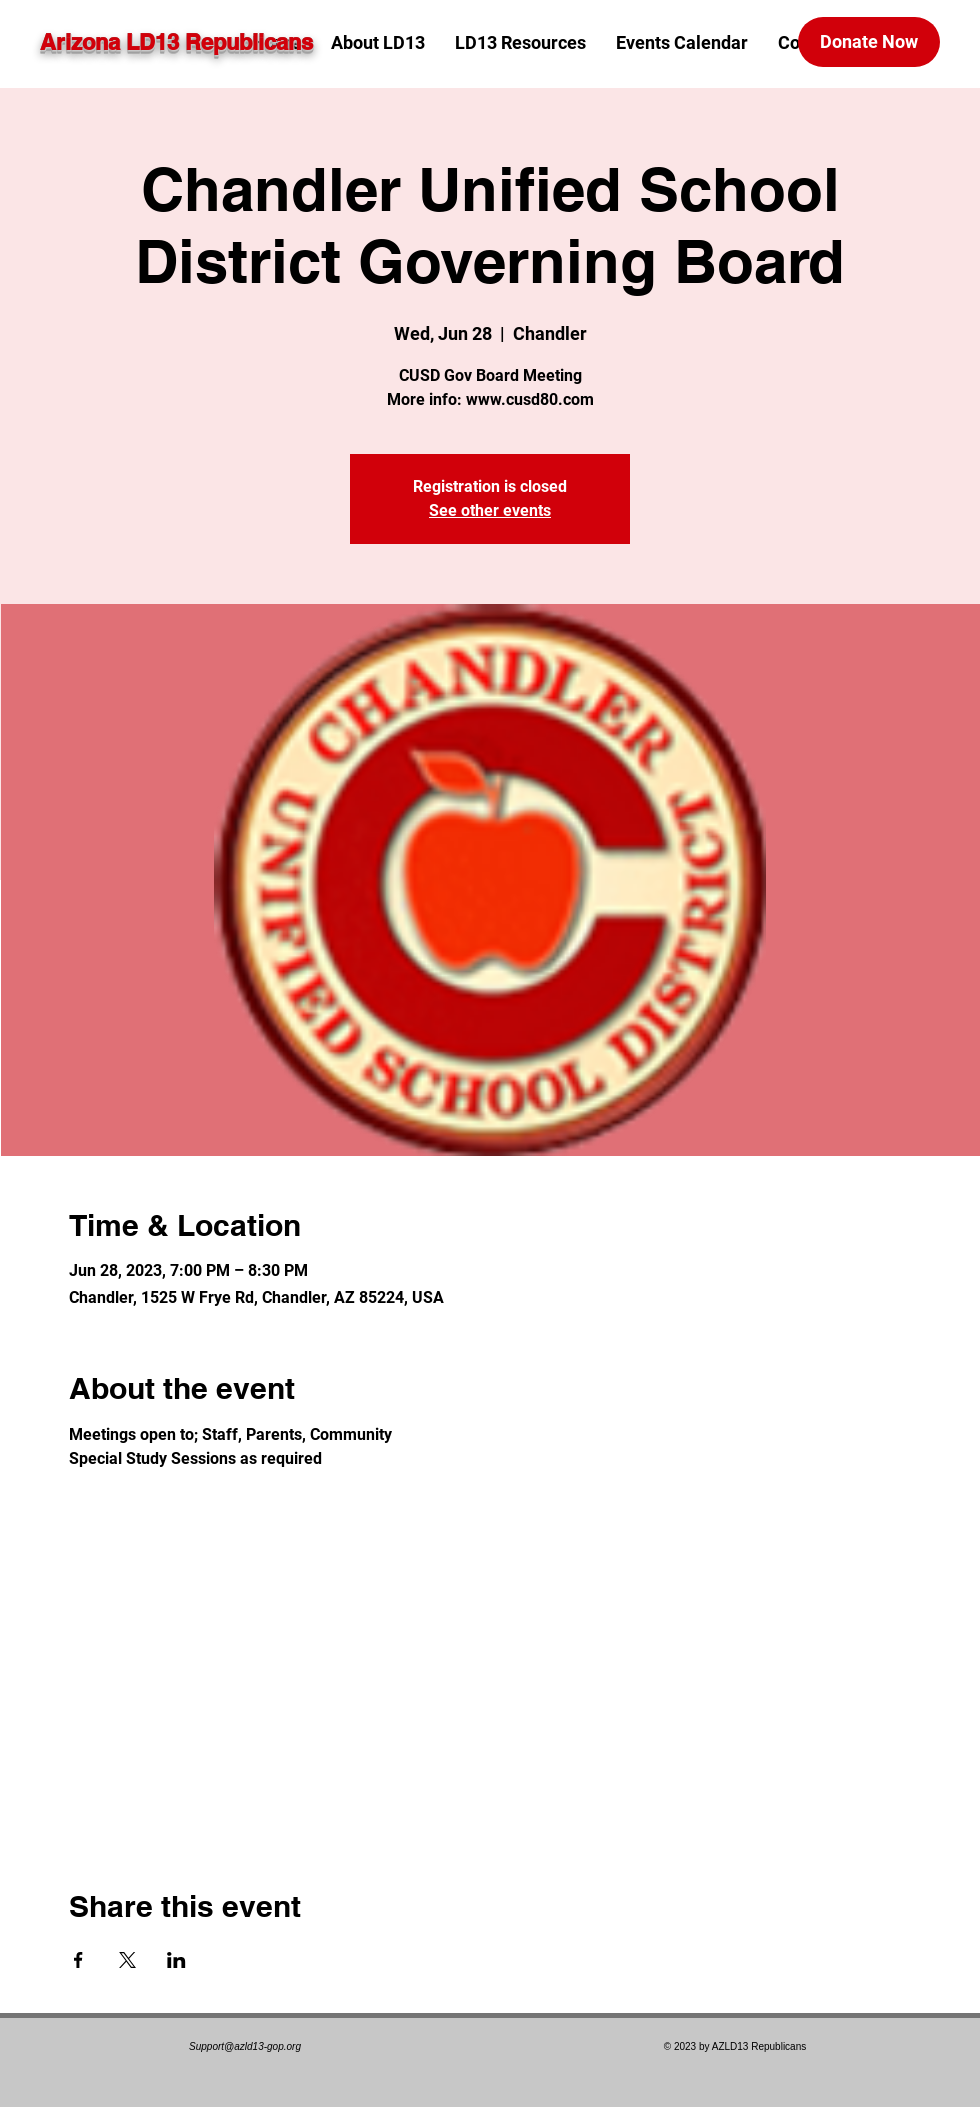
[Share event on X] (127, 1960)
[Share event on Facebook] (78, 1960)
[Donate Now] (869, 42)
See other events (490, 510)
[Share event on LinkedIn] (176, 1960)
